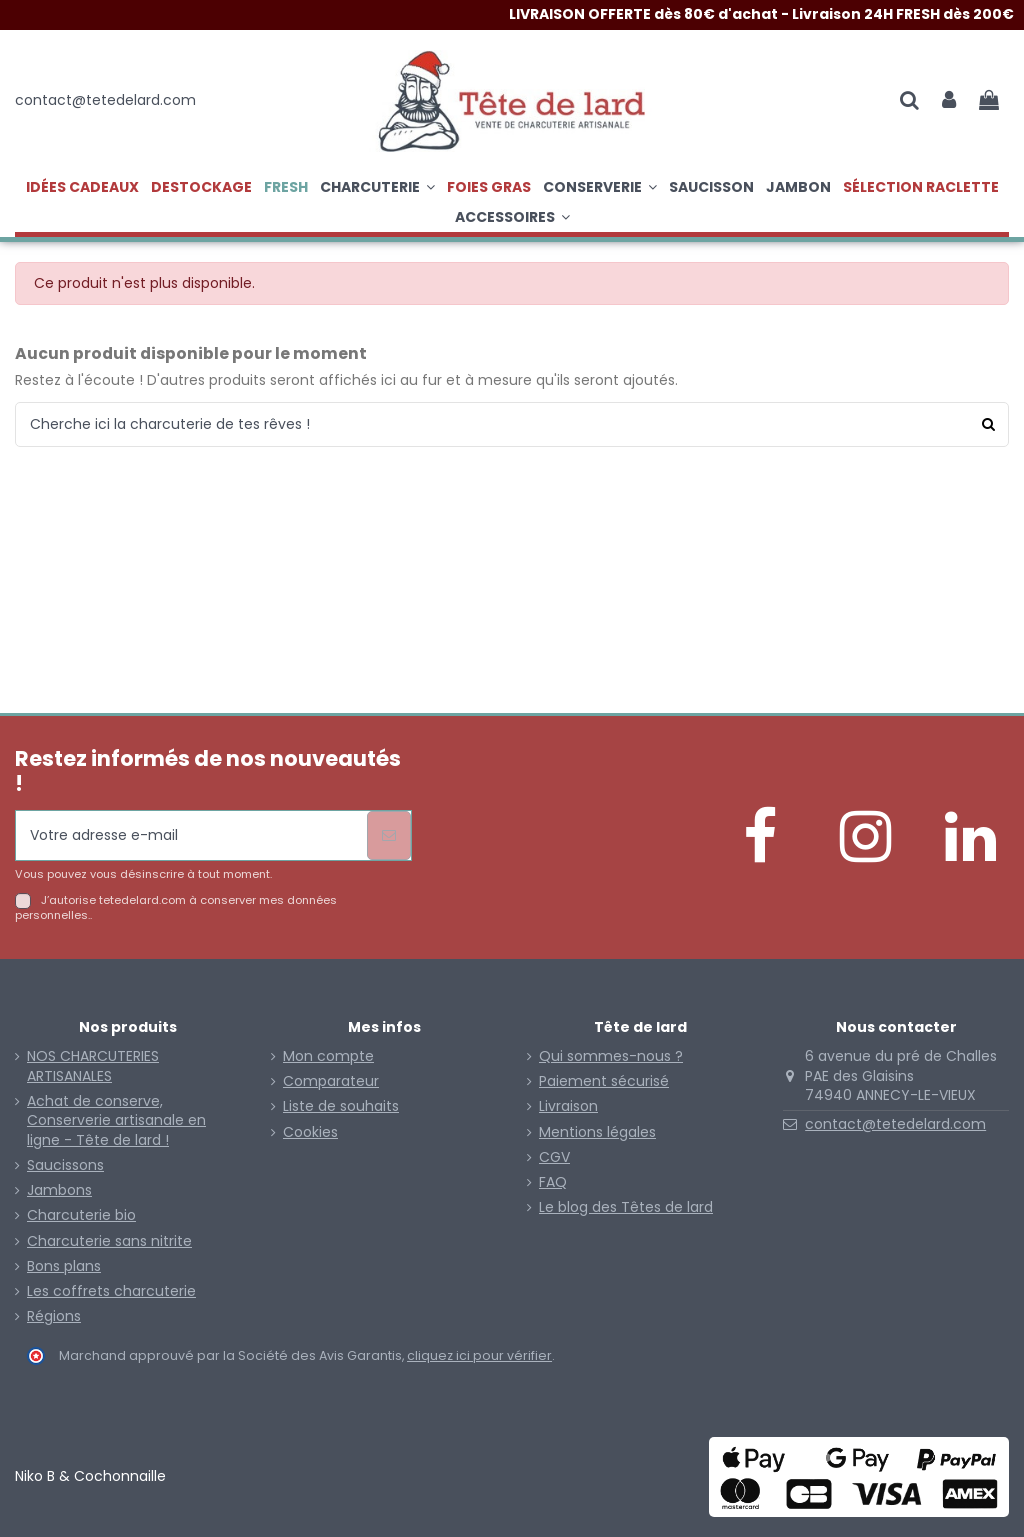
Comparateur (331, 1081)
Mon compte (328, 1056)
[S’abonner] (389, 835)
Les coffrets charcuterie (111, 1291)
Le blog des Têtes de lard (626, 1207)
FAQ (553, 1182)
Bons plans (64, 1266)
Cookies (310, 1132)
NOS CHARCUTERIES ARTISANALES (93, 1066)
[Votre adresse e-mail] (191, 835)
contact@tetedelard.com (895, 1124)
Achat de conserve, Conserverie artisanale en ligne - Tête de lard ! (116, 1121)
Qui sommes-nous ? (611, 1056)
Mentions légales (597, 1132)
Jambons (59, 1190)
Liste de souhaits (341, 1106)
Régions (54, 1316)
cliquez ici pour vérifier (479, 1355)
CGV (554, 1157)
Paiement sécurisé (604, 1081)
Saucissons (65, 1165)
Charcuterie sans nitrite (109, 1241)
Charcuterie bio (81, 1215)
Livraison (568, 1106)
